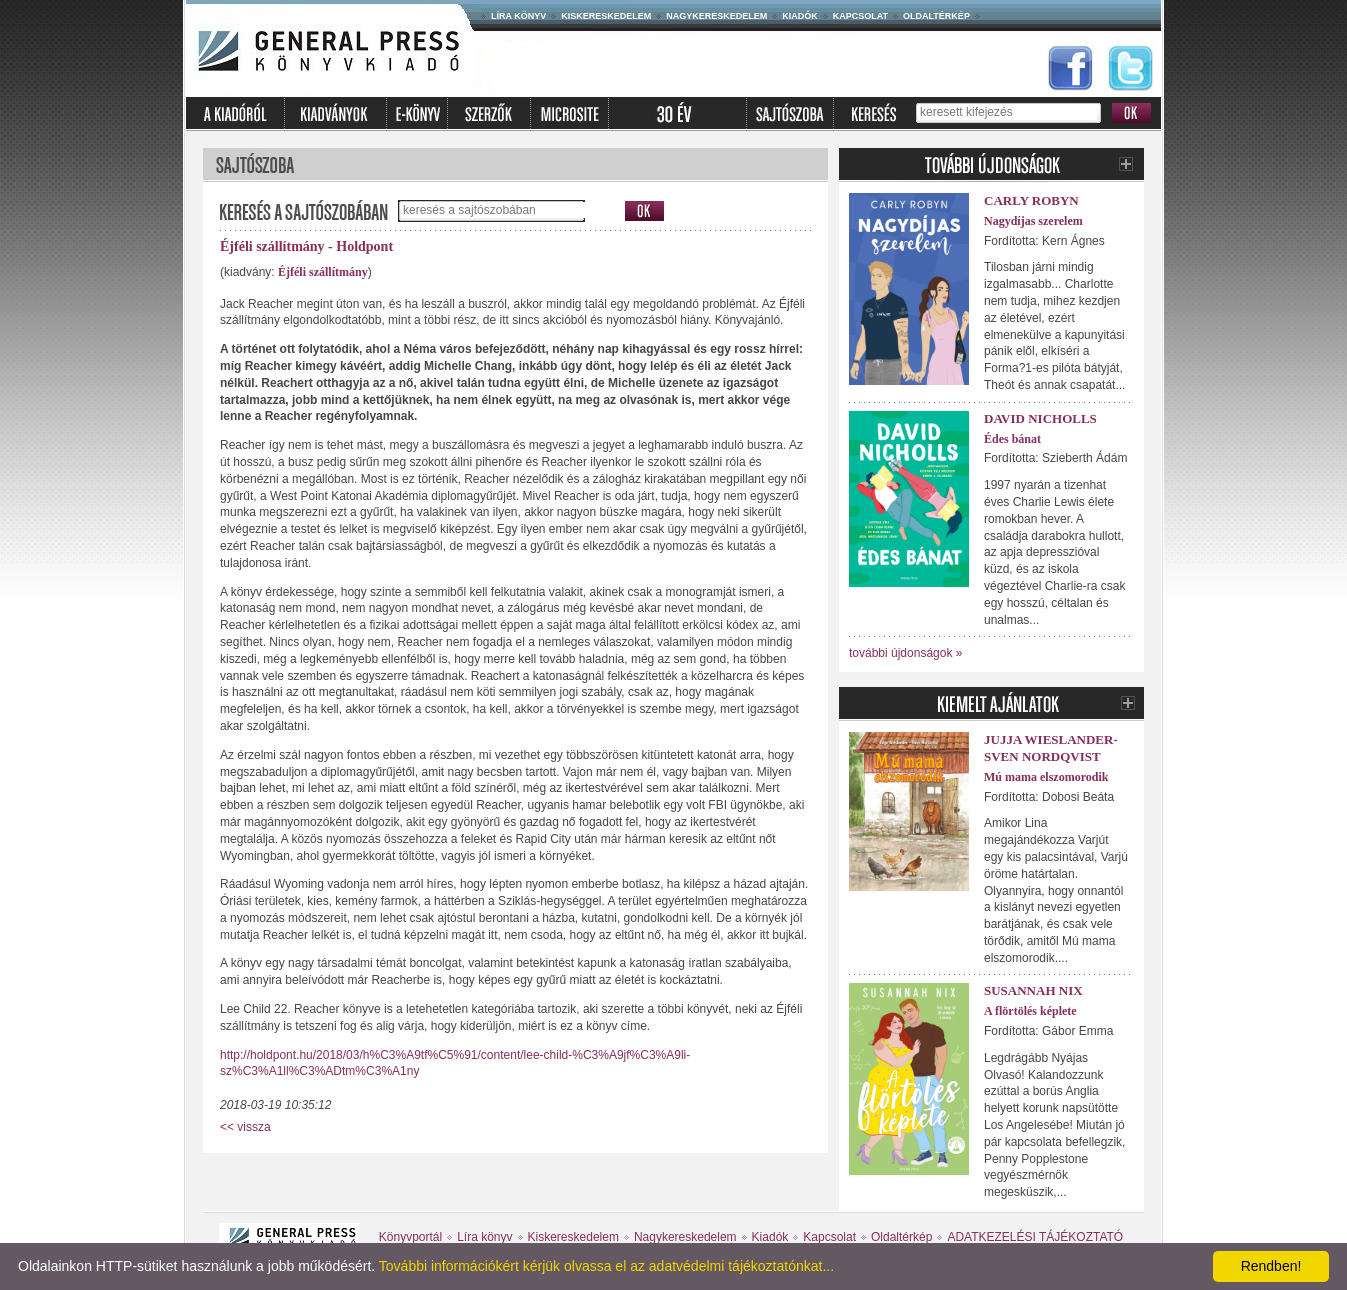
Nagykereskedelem (716, 16)
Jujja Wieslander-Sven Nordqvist (1051, 748)
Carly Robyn (1031, 200)
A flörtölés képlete (1030, 1011)
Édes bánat (1012, 439)
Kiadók (800, 16)
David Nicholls (1040, 418)
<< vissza (245, 1127)
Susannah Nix (1033, 990)
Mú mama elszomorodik (1046, 777)
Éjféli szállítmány (323, 272)
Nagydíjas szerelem (1033, 221)
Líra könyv (518, 16)
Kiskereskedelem (606, 16)
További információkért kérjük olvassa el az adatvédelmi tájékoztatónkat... (606, 1266)
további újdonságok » (905, 653)
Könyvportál (410, 1237)
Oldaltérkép (936, 16)
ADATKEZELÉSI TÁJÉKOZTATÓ (1035, 1237)
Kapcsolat (860, 16)
